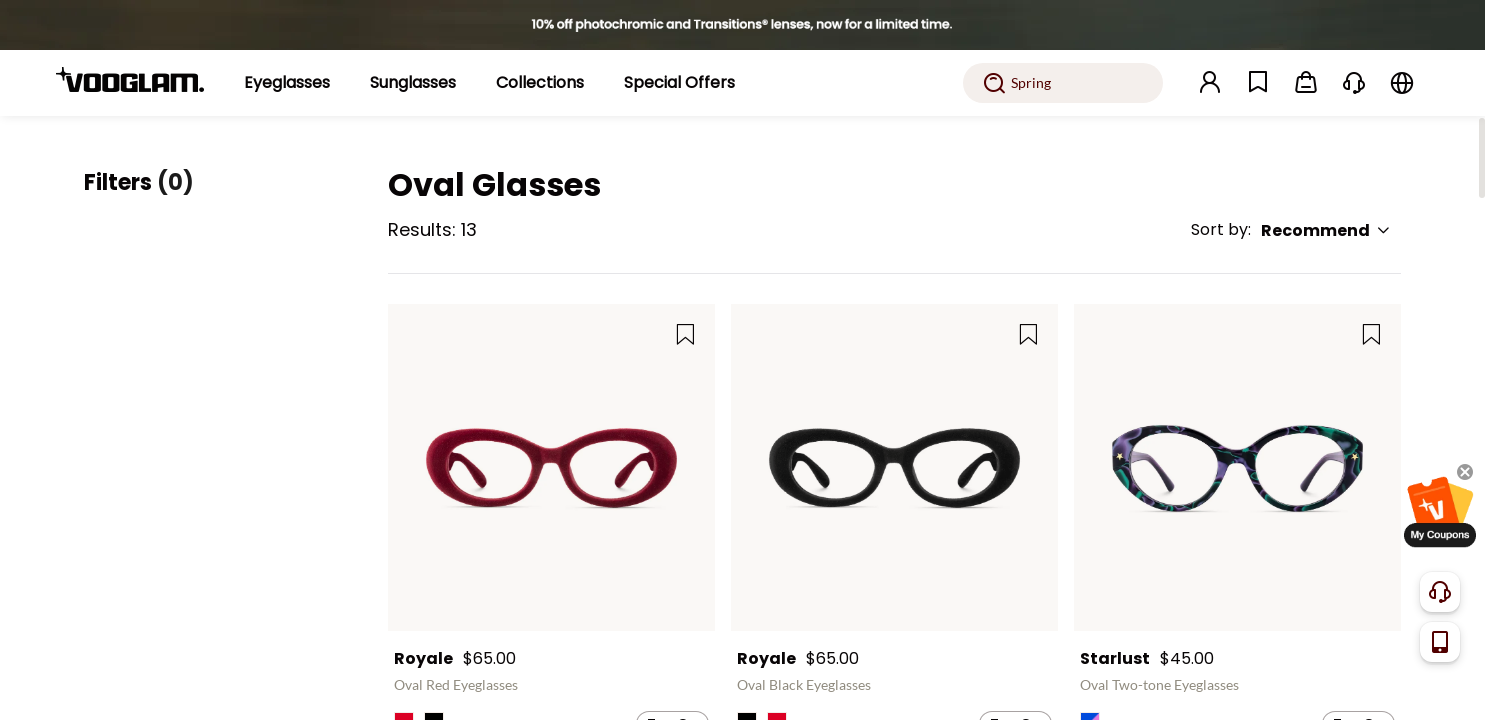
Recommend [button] (1326, 230)
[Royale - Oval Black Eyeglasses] (894, 467)
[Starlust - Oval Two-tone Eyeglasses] (1237, 467)
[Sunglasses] (413, 83)
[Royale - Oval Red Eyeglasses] (551, 467)
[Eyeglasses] (287, 83)
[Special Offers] (679, 83)
